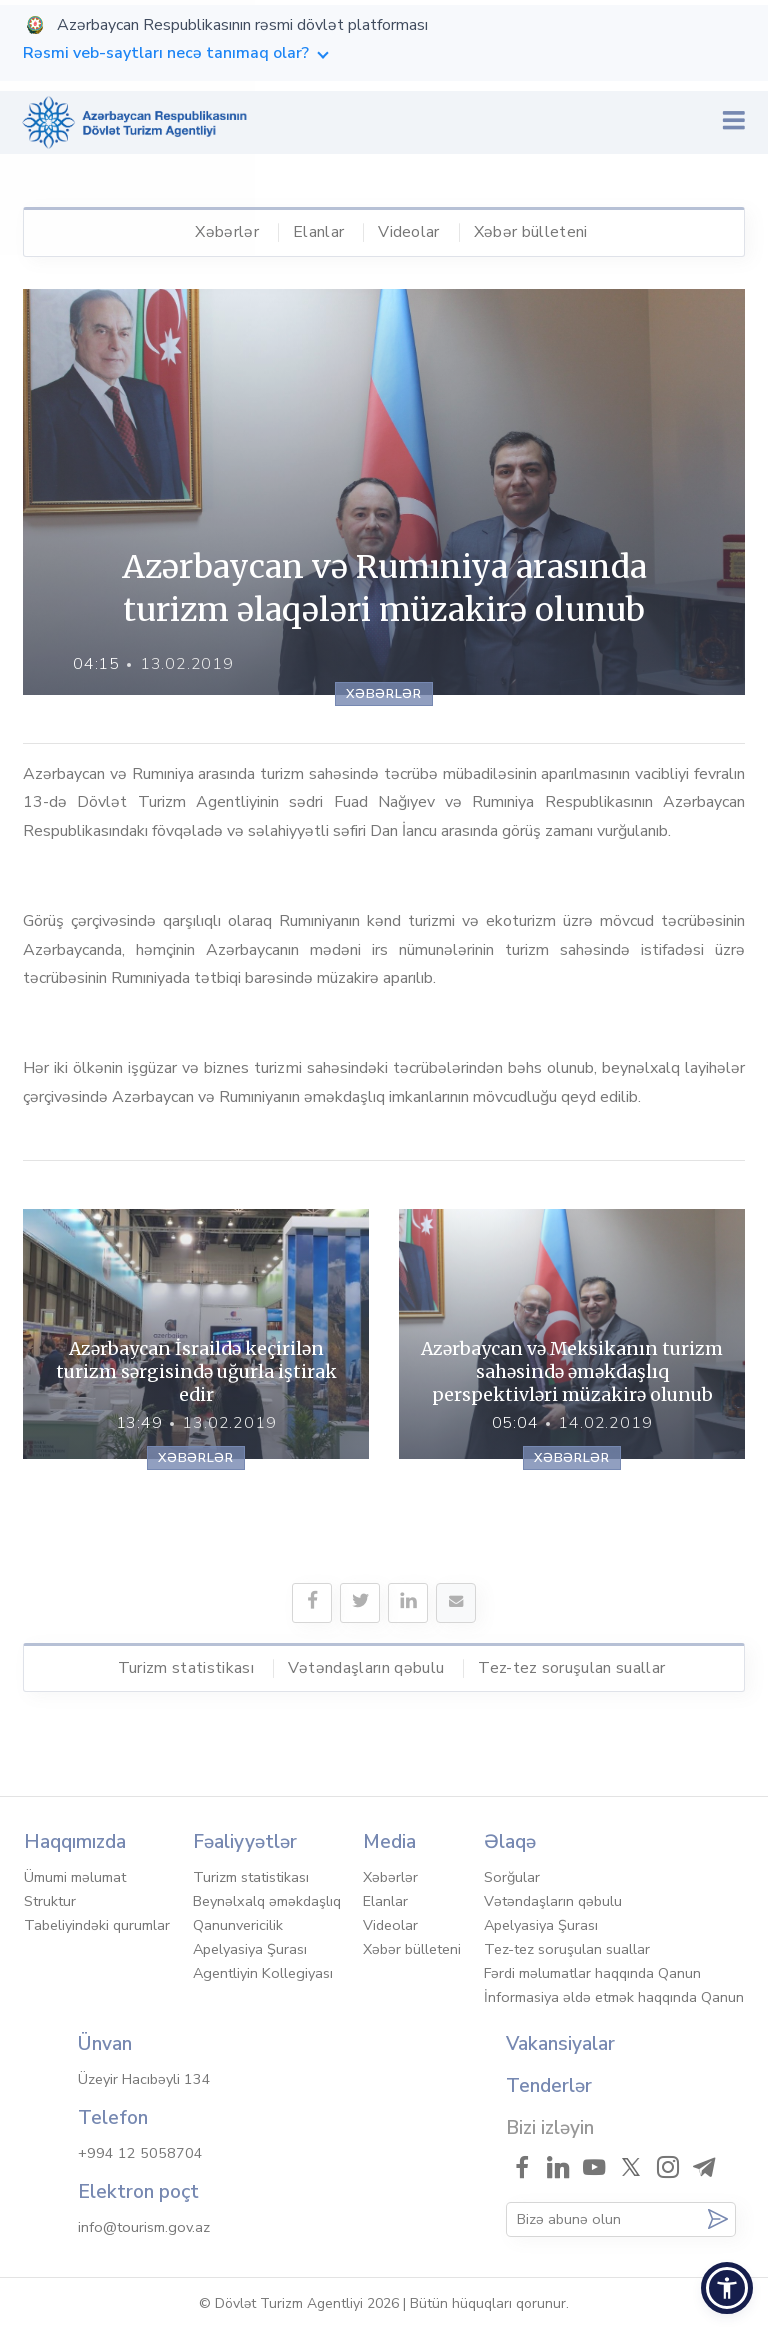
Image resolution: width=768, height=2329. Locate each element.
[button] (727, 2288)
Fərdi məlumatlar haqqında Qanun (592, 1973)
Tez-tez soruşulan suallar (571, 1668)
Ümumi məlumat (75, 1877)
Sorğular (512, 1877)
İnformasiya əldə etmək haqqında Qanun (614, 1997)
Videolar (409, 232)
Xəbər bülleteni (531, 232)
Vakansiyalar (560, 2044)
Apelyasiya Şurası (250, 1949)
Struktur (50, 1901)
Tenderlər (549, 2086)
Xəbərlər (227, 232)
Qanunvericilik (238, 1925)
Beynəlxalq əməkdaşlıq (267, 1901)
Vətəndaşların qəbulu (366, 1668)
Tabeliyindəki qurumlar (97, 1925)
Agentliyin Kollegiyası (263, 1973)
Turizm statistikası (186, 1668)
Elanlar (318, 232)
